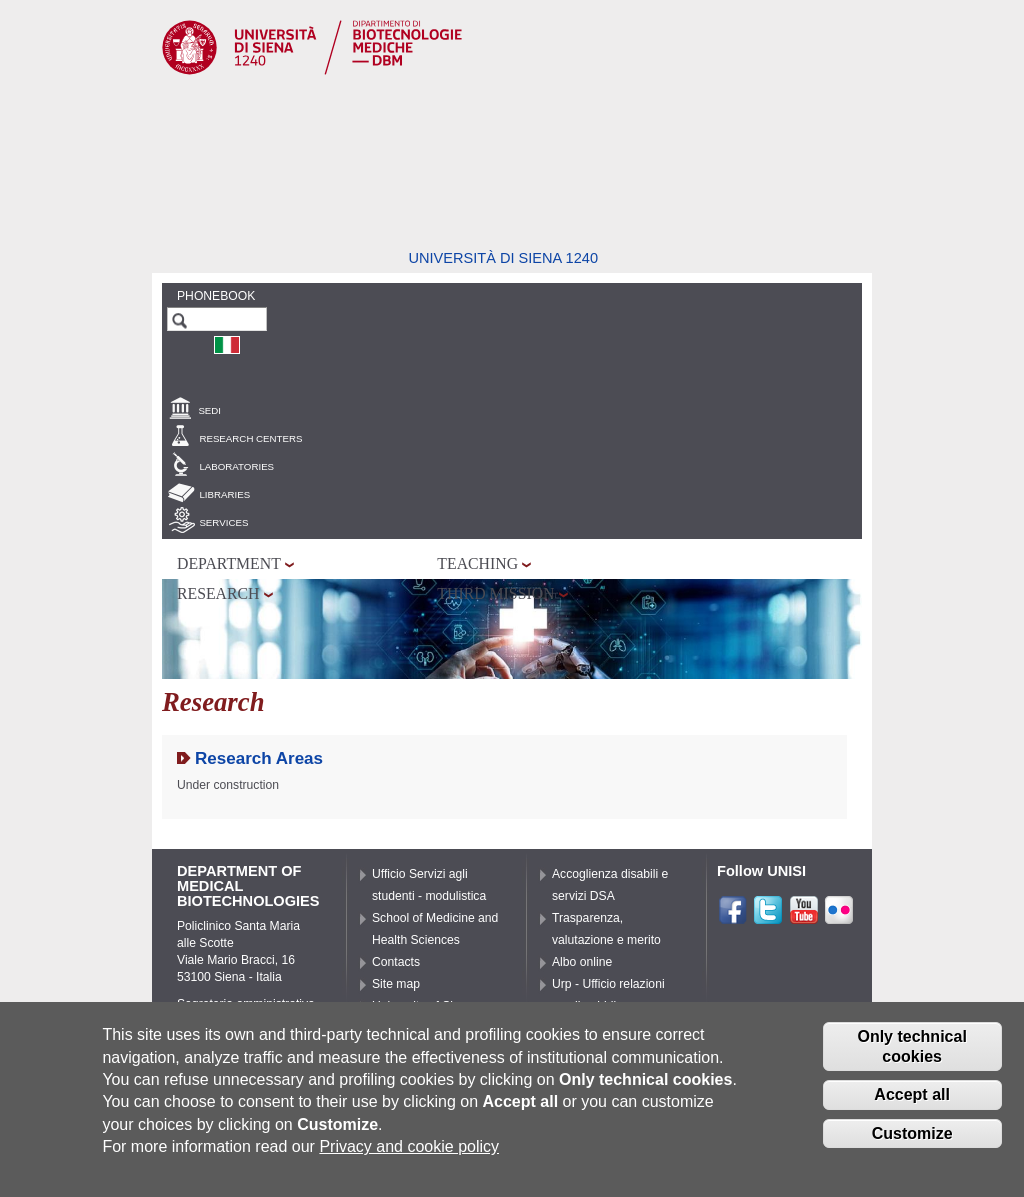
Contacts (396, 962)
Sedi (209, 410)
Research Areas (259, 758)
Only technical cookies (911, 1053)
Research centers (250, 438)
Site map (396, 984)
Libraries (224, 494)
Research (218, 593)
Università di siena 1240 (503, 258)
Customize (912, 1140)
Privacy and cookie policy (409, 1153)
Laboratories (236, 466)
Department (229, 563)
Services (223, 522)
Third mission (495, 593)
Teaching (477, 563)
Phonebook (216, 296)
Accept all (912, 1101)
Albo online (582, 962)
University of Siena (422, 1006)
